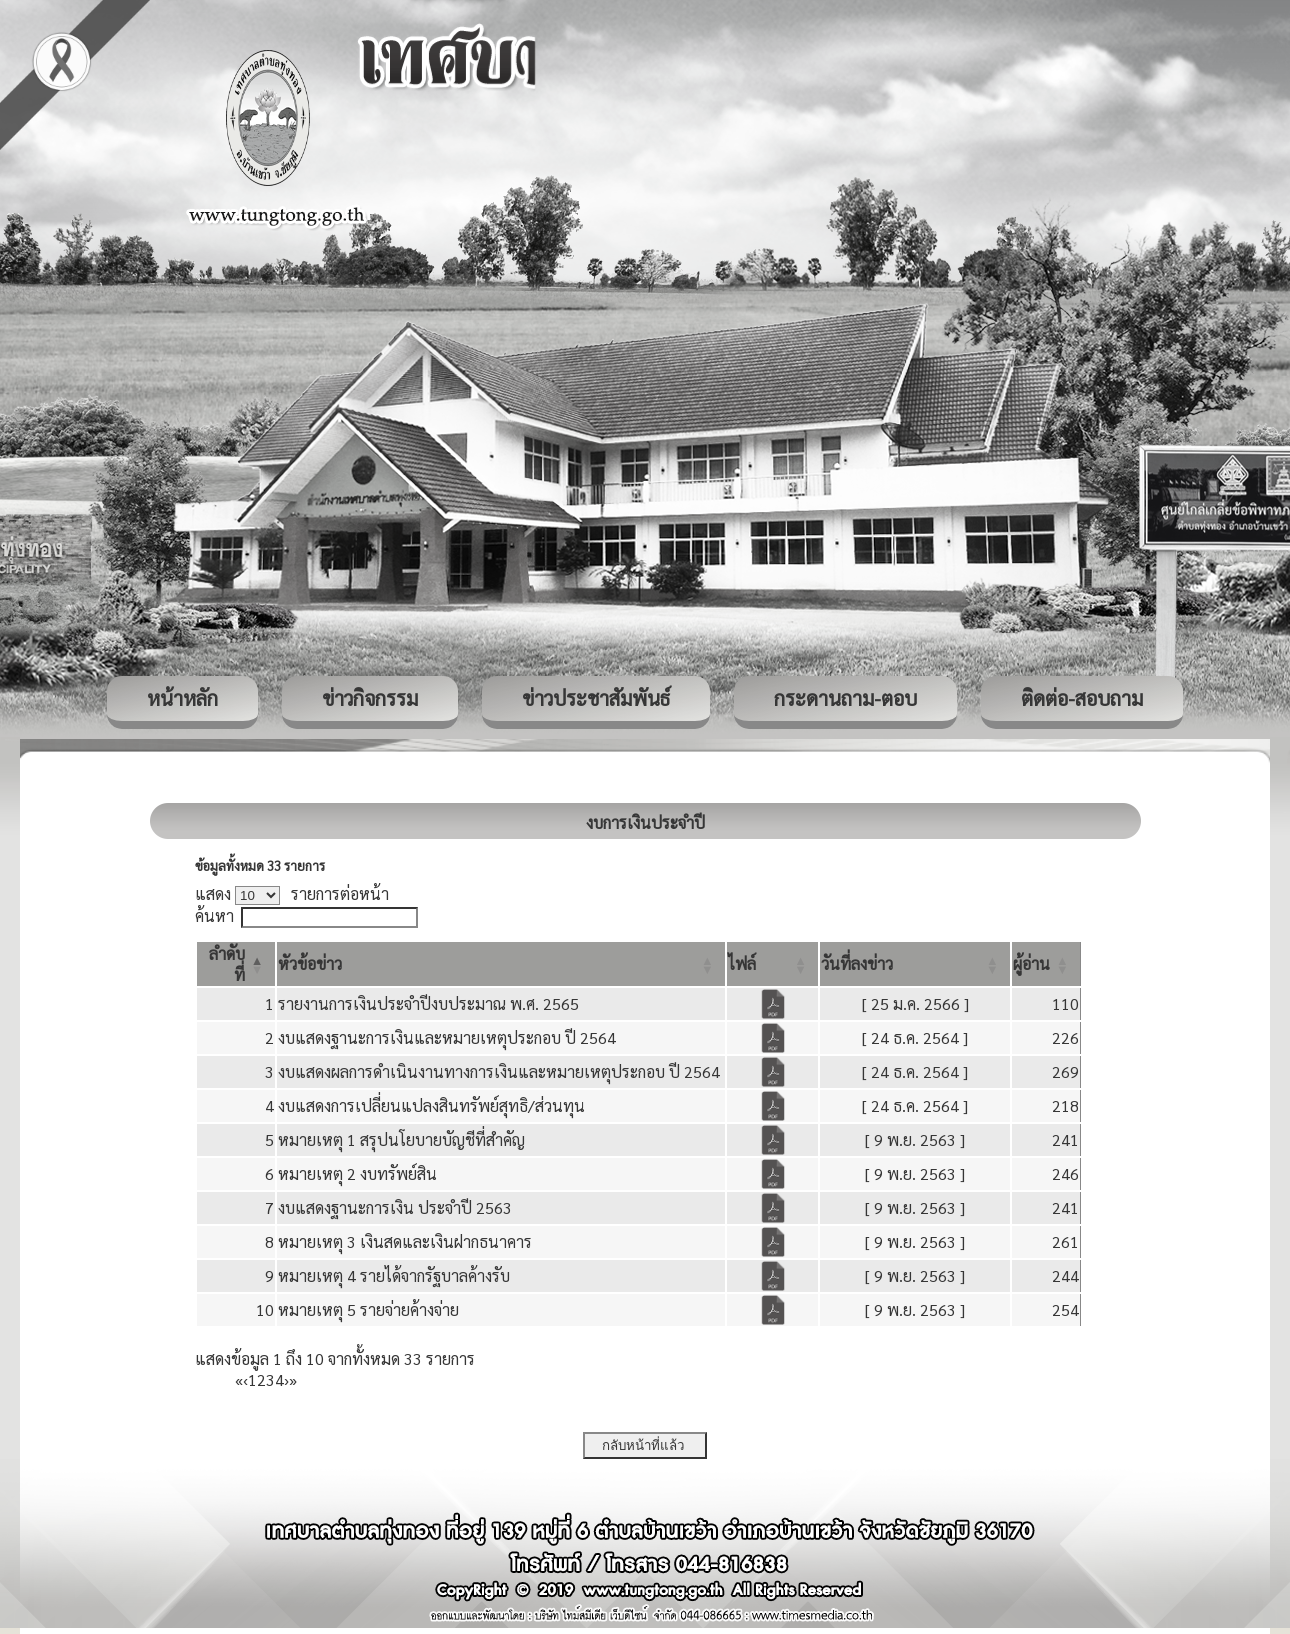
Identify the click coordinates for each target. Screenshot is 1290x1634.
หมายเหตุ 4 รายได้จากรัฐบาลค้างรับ (394, 1275)
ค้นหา (214, 915)
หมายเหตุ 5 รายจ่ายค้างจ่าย (368, 1309)
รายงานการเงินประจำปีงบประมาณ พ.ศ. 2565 (428, 1003)
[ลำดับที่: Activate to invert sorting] (236, 964)
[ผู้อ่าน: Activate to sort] (1046, 964)
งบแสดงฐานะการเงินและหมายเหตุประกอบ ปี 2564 (447, 1037)
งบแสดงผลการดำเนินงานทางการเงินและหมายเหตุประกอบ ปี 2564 (499, 1071)
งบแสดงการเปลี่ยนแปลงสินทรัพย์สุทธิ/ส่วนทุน (431, 1105)
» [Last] (293, 1379)
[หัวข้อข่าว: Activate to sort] (501, 964)
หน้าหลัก (182, 698)
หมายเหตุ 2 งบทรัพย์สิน (357, 1173)
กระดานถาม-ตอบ (845, 698)
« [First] (239, 1379)
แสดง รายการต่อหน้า (292, 893)
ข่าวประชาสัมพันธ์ (596, 698)
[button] (310, 963)
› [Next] (286, 1379)
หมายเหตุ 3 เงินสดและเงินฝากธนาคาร (405, 1241)
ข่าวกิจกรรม (370, 698)
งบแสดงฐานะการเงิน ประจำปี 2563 (395, 1207)
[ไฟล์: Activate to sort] (772, 964)
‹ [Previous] (245, 1379)
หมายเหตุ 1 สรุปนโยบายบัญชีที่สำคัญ (401, 1139)
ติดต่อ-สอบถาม (1082, 698)
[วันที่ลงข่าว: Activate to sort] (915, 964)
